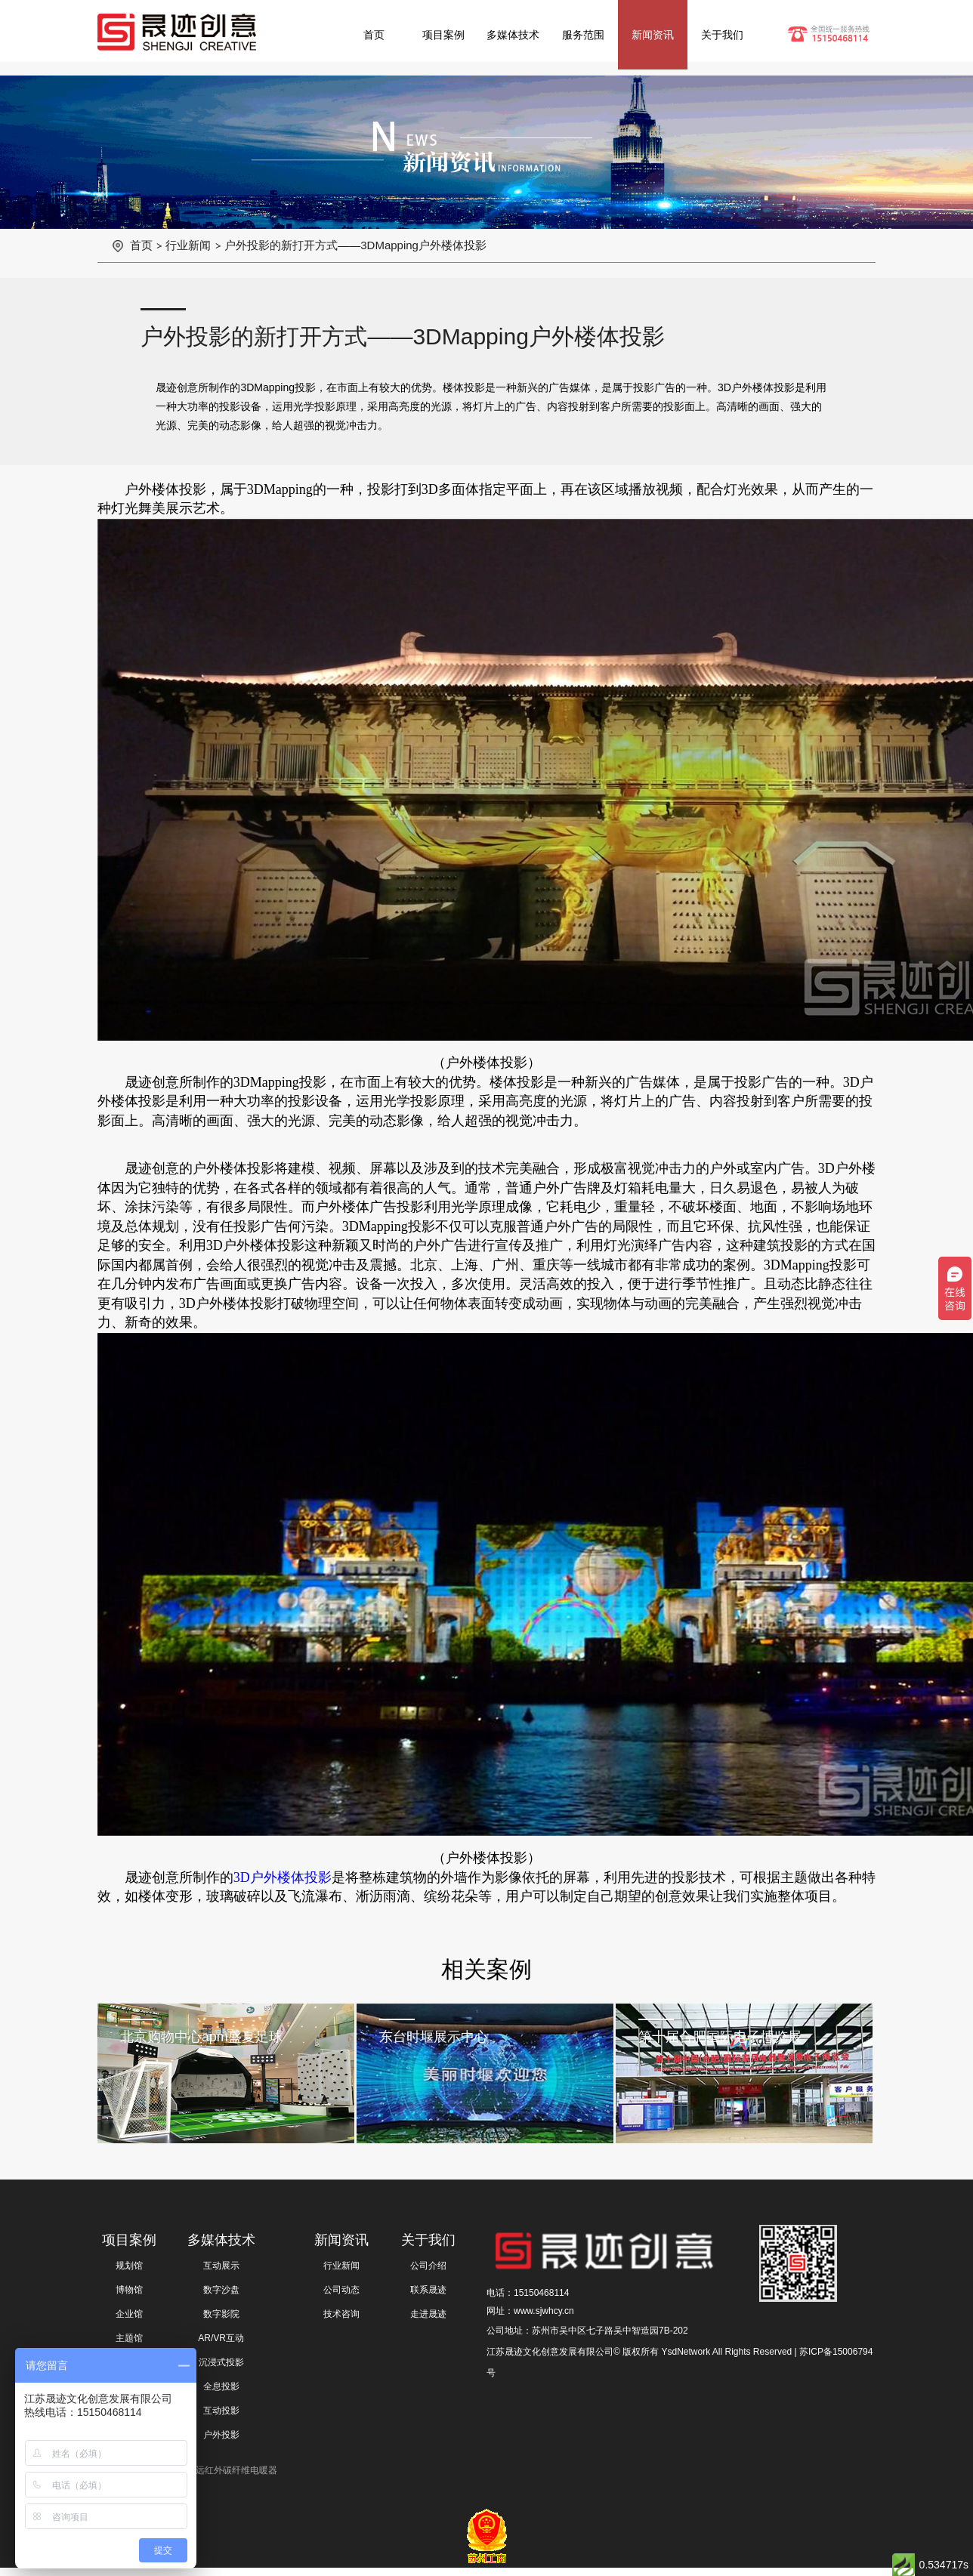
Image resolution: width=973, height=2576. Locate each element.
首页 (374, 35)
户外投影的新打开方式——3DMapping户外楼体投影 (355, 245)
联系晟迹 (428, 2289)
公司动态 (341, 2289)
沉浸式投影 (221, 2362)
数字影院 (221, 2314)
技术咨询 (341, 2314)
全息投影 (221, 2386)
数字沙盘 (221, 2289)
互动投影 (221, 2410)
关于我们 (722, 35)
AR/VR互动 (221, 2338)
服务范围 (583, 35)
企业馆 (129, 2314)
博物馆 (129, 2289)
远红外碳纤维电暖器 (236, 2470)
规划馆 (129, 2265)
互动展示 (221, 2265)
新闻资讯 (653, 35)
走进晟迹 (428, 2314)
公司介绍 (428, 2265)
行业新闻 (188, 245)
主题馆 (129, 2338)
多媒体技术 (512, 35)
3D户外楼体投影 (282, 1877)
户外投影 (221, 2434)
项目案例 (443, 35)
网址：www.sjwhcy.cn (530, 2311)
